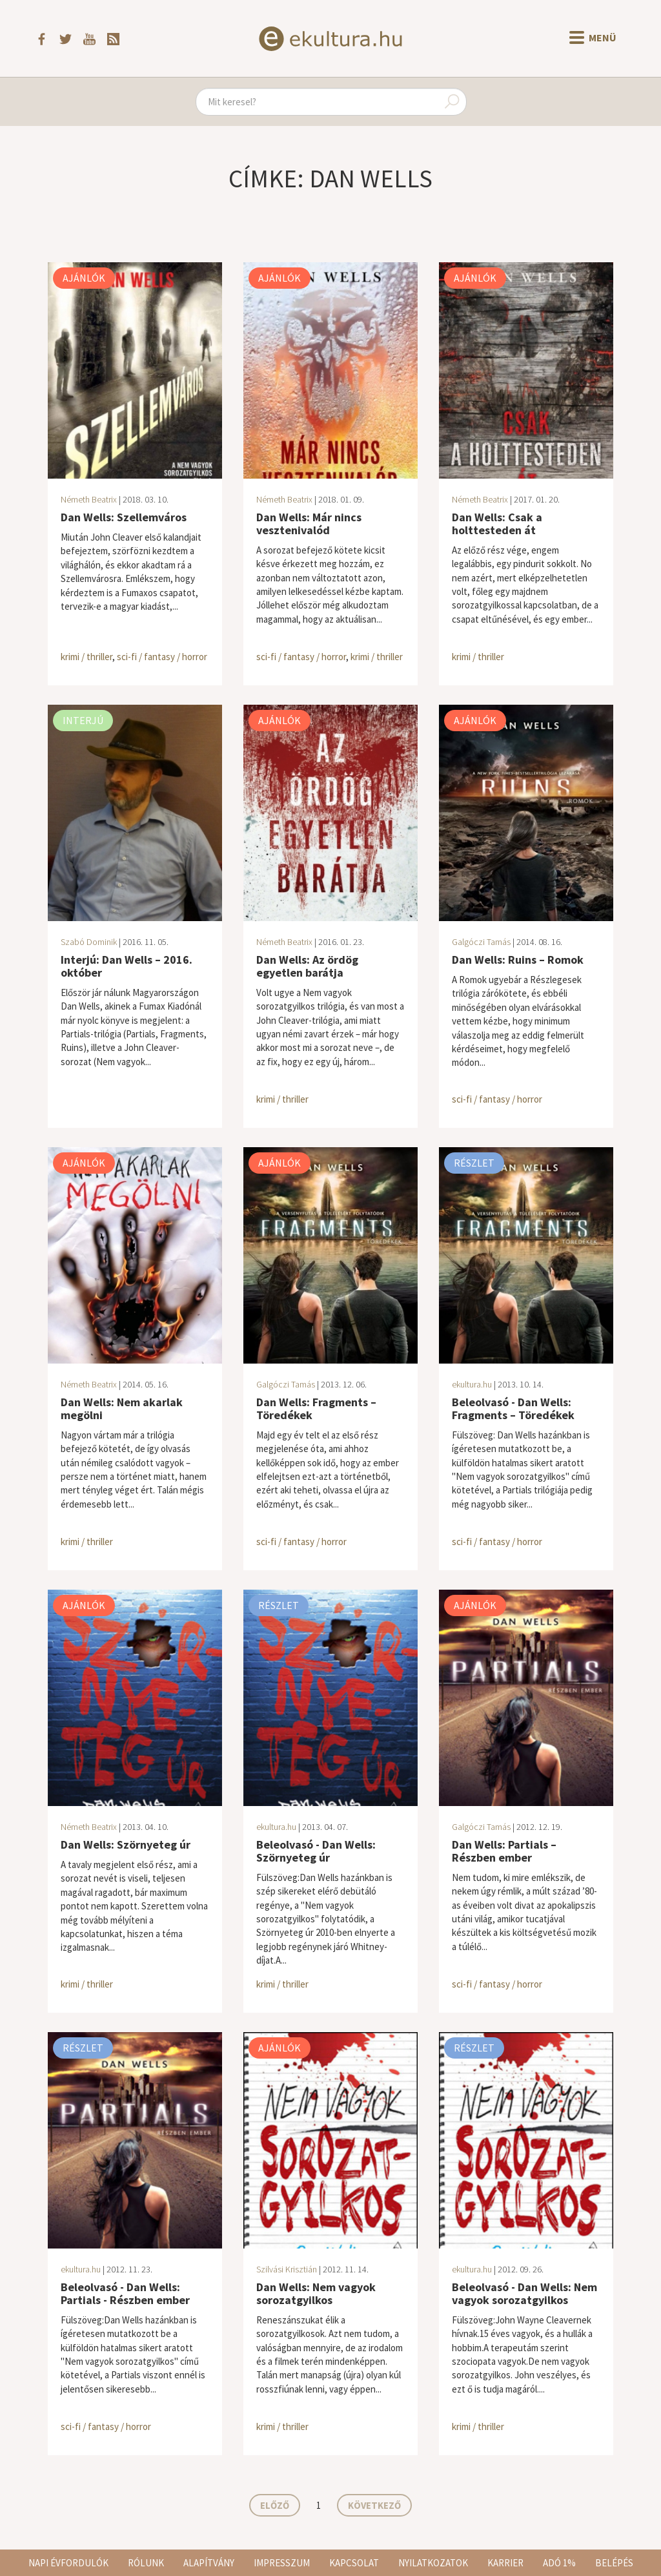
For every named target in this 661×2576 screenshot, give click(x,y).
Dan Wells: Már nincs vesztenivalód (308, 523)
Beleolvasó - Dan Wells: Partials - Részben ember (125, 2293)
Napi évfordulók (68, 2563)
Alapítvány (208, 2563)
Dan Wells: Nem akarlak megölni (122, 1408)
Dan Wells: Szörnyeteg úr (125, 1844)
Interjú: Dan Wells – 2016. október (126, 966)
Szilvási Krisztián (286, 2269)
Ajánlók (84, 277)
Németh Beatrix (89, 499)
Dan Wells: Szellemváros (124, 517)
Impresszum (282, 2563)
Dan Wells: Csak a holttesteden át (497, 523)
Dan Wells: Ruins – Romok (518, 959)
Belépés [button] (614, 2563)
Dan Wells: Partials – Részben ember (504, 1851)
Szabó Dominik (89, 942)
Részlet (474, 1162)
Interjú (83, 720)
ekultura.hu (472, 1384)
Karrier (505, 2563)
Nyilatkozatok (433, 2563)
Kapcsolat (354, 2563)
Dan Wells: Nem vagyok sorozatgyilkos (316, 2293)
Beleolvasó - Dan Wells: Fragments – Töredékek (513, 1408)
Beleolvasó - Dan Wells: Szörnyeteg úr (316, 1851)
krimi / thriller (86, 656)
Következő (374, 2505)
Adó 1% (559, 2563)
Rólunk (146, 2563)
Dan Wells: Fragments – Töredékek (316, 1408)
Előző (274, 2505)
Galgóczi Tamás (481, 942)
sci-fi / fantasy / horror (162, 656)
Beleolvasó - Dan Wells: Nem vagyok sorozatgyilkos (524, 2293)
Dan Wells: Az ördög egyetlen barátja (307, 966)
